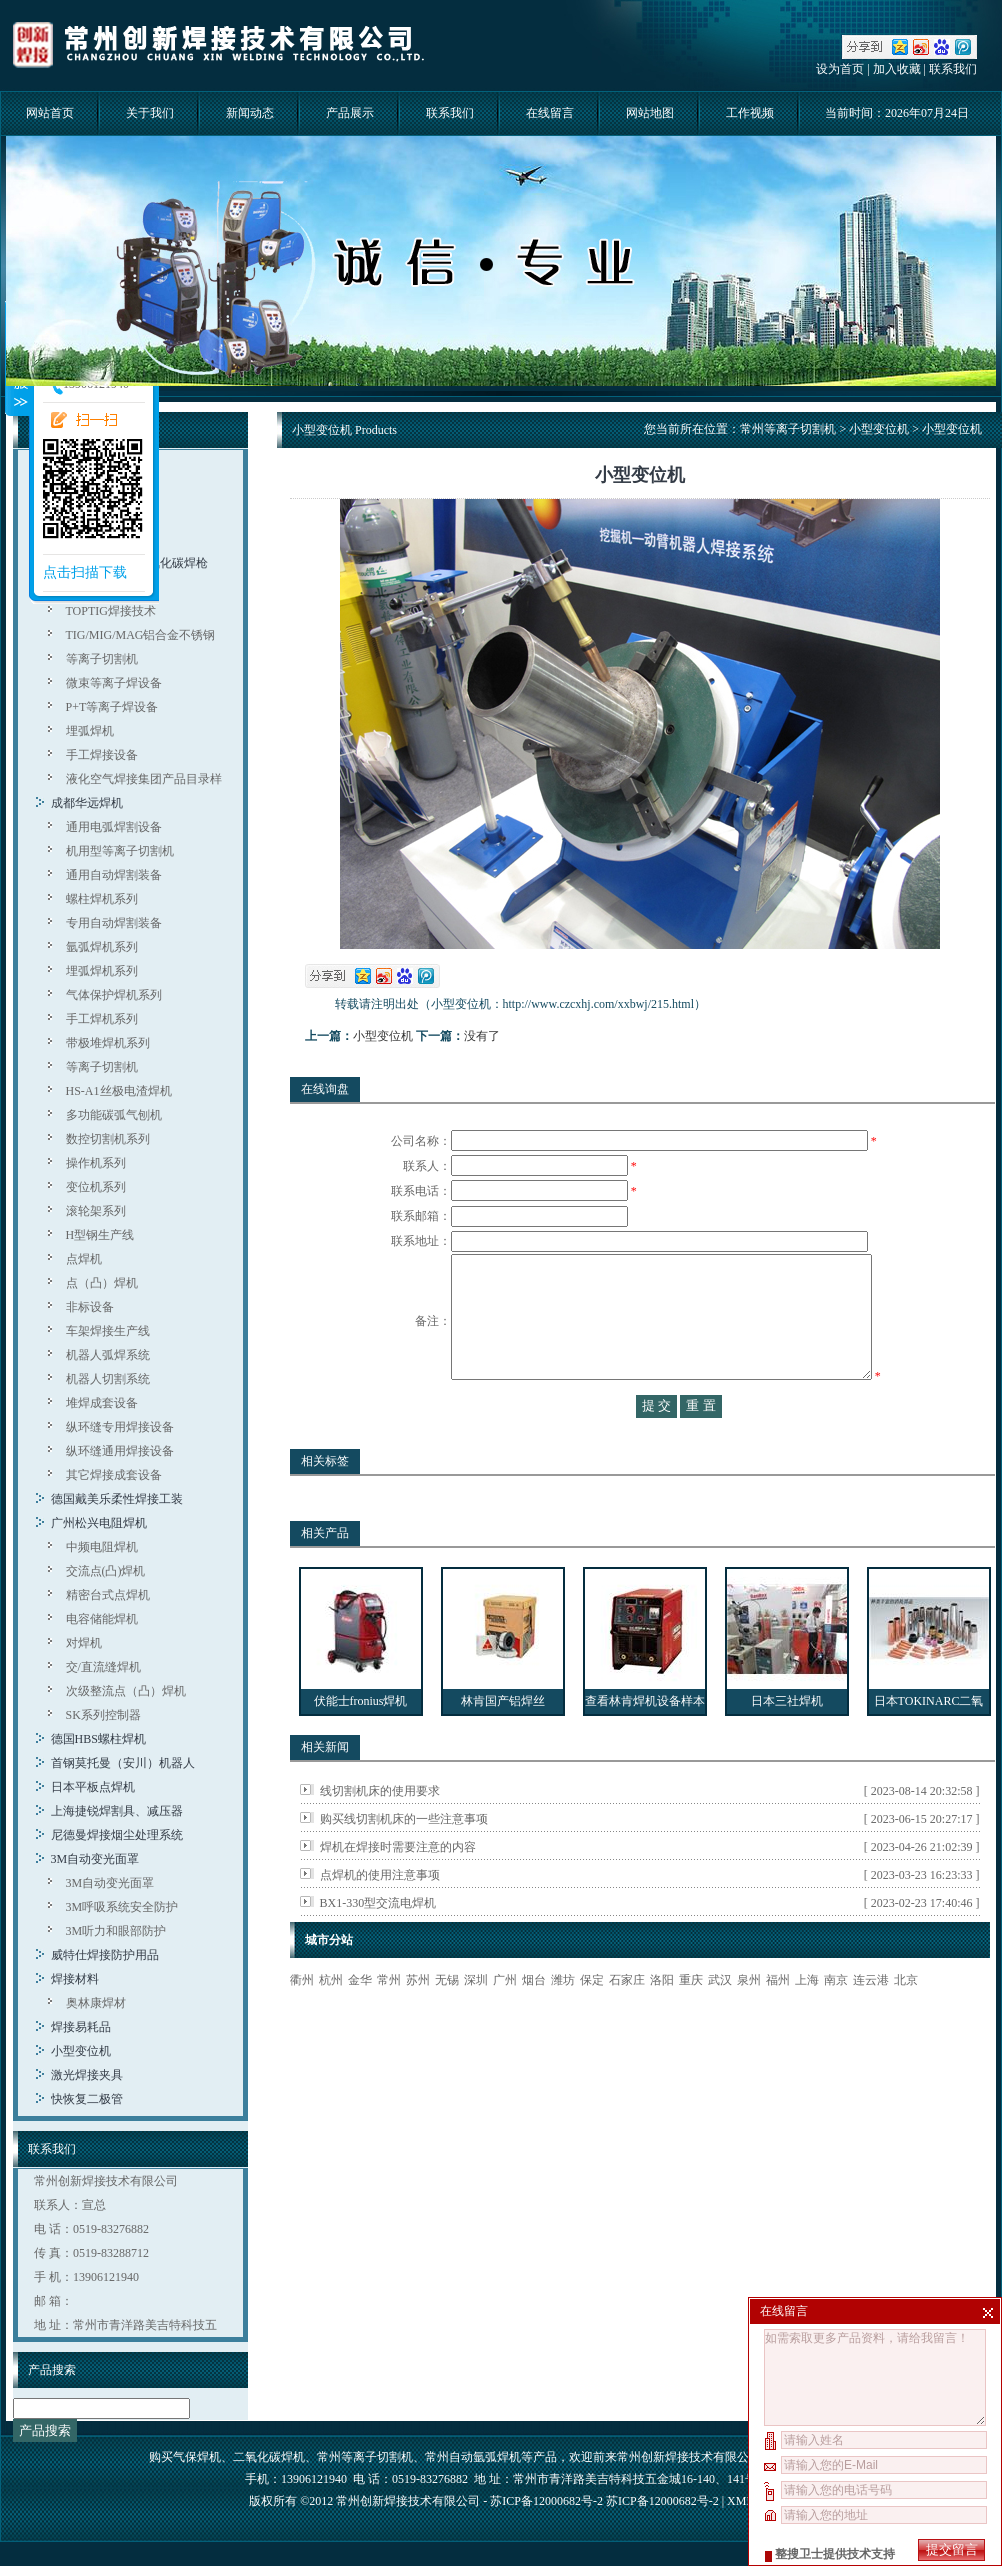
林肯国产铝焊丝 (503, 1741)
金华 (360, 2020)
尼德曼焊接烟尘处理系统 (117, 1835)
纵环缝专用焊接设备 (120, 1427)
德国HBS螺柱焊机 (98, 1739)
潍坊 (563, 2020)
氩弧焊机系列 (102, 947)
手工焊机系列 (102, 1019)
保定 (592, 2020)
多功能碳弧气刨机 (114, 1115)
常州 (389, 2020)
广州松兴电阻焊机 (99, 1523)
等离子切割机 (102, 659)
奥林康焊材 (96, 2003)
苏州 (418, 2020)
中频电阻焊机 (102, 1547)
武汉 (720, 2020)
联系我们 (953, 69)
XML (740, 2501)
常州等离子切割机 (788, 429)
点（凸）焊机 (102, 1283)
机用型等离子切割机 (120, 851)
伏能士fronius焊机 (361, 1741)
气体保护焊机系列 (114, 995)
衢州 (302, 2020)
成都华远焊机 (87, 803)
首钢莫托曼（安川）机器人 (123, 1763)
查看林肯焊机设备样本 (645, 1741)
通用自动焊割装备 (114, 875)
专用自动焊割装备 (114, 923)
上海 (807, 2020)
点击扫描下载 (85, 572)
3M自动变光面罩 (95, 1859)
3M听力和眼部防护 (116, 1931)
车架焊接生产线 (108, 1331)
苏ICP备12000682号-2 (662, 2501)
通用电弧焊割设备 (114, 827)
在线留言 (550, 113)
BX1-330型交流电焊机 (378, 1943)
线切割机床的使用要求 (380, 1831)
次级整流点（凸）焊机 (126, 1691)
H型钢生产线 (100, 1235)
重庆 (691, 2020)
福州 (778, 2020)
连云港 (871, 2020)
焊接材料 (75, 1979)
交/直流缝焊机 (103, 1667)
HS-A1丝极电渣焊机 (119, 1091)
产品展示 (350, 113)
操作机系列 (96, 1163)
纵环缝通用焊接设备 (120, 1451)
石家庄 (627, 2020)
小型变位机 (81, 2051)
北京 (906, 2020)
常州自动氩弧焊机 (473, 2457)
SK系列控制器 (103, 1715)
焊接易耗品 (81, 2027)
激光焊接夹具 (87, 2075)
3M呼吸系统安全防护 (122, 1907)
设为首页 (840, 69)
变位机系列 (96, 1187)
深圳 (476, 2020)
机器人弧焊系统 (108, 1355)
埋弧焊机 (90, 731)
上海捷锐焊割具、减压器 (117, 1811)
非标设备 (90, 1307)
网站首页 (50, 113)
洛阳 (662, 2020)
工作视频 (750, 113)
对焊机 (84, 1643)
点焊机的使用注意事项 (380, 1915)
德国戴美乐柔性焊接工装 (117, 1499)
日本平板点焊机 (93, 1787)
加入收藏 (897, 69)
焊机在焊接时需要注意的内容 (398, 1887)
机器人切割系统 (108, 1379)
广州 (505, 2020)
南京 (836, 2020)
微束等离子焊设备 (114, 683)
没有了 (482, 1036)
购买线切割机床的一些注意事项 (404, 1859)
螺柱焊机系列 (102, 899)
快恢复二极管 (87, 2099)
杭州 (331, 2020)
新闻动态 (250, 113)
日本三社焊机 (787, 1741)
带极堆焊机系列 (108, 1043)
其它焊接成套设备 (114, 1475)
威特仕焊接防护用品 (105, 1955)
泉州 (749, 2020)
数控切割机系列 (108, 1139)
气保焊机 (197, 2457)
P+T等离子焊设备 (112, 707)
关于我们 (150, 113)
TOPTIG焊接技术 (111, 611)
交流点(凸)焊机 (106, 1571)
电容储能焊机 (102, 1619)
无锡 (447, 2020)
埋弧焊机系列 (102, 971)
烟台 (534, 2020)
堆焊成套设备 (102, 1403)
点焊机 (84, 1259)
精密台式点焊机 (108, 1595)
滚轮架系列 (96, 1211)
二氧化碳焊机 (269, 2457)
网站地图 (650, 113)
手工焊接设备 (102, 755)
